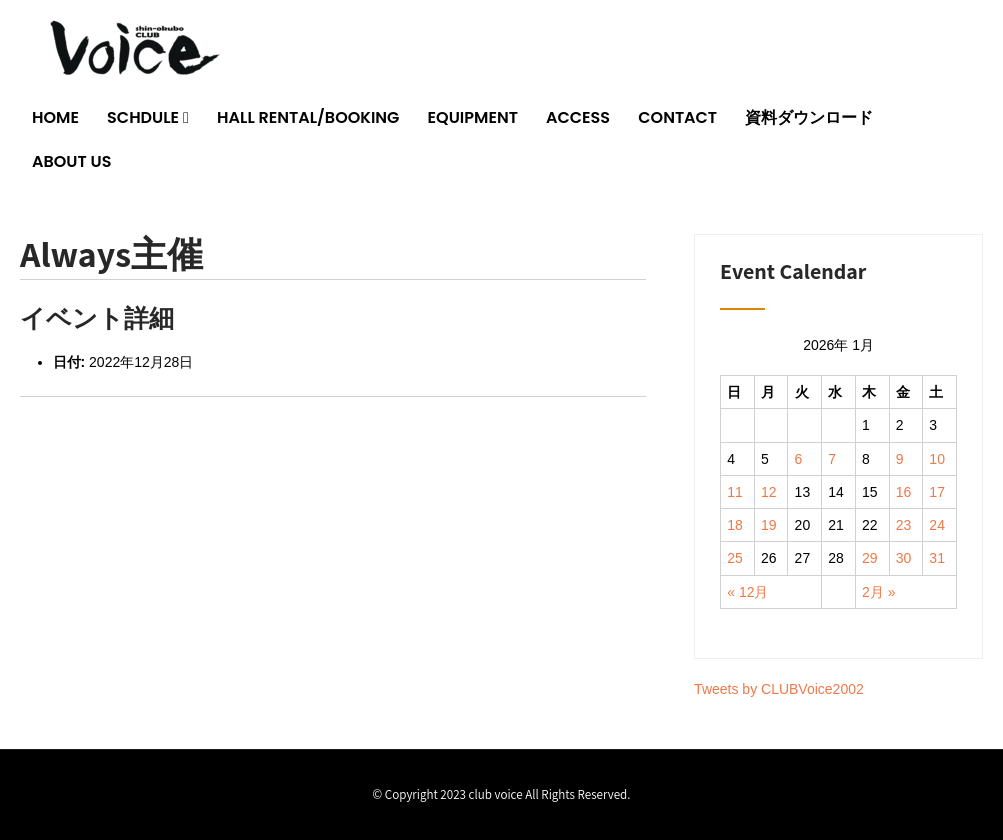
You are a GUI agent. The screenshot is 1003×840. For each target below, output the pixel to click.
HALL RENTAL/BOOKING (308, 117)
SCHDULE (143, 117)
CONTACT (677, 117)
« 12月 (747, 592)
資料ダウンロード (809, 117)
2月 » (878, 592)
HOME (55, 117)
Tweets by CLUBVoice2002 (779, 689)
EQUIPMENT (473, 117)
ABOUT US (71, 161)
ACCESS (578, 117)
